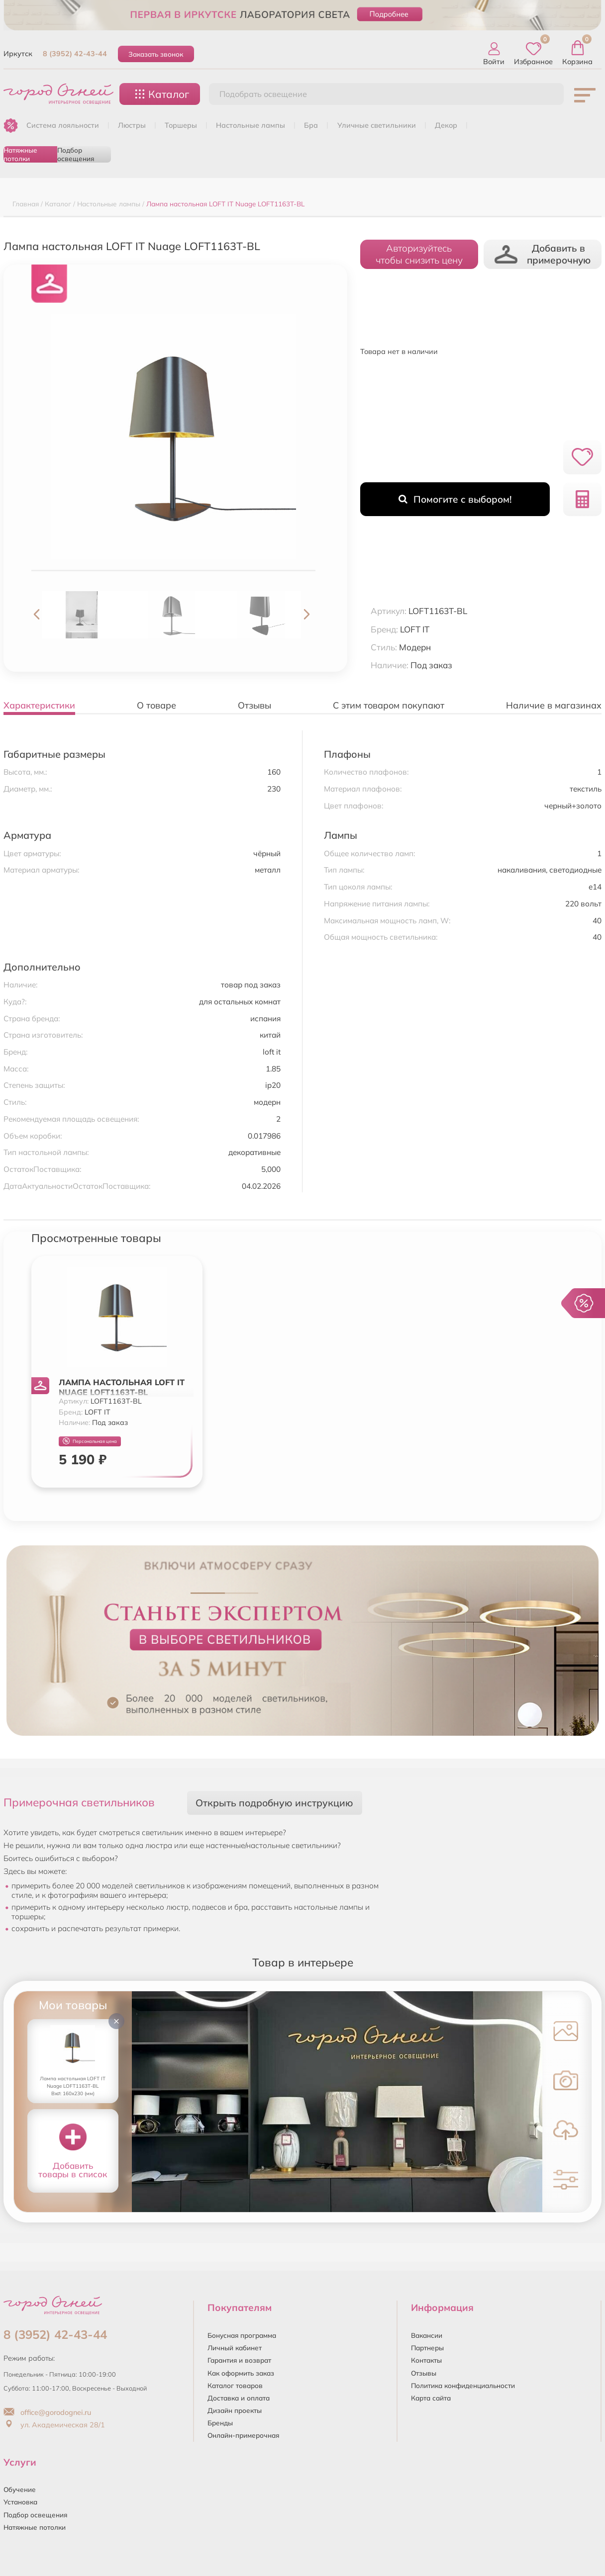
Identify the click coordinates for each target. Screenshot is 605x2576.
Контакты (426, 2360)
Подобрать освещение (263, 94)
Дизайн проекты (234, 2410)
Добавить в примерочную (542, 254)
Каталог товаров (235, 2385)
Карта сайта (431, 2398)
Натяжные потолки (20, 154)
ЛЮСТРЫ (132, 125)
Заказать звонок (155, 54)
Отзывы (423, 2373)
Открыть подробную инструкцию (274, 1802)
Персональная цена (90, 1441)
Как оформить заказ (240, 2373)
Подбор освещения (75, 154)
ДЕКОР (446, 125)
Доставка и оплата (238, 2398)
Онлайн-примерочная (243, 2435)
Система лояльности (62, 125)
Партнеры (427, 2347)
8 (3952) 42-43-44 (75, 53)
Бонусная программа (241, 2335)
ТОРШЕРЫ (181, 125)
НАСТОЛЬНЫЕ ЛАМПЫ (250, 125)
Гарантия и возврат (239, 2360)
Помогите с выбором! (455, 499)
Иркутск (17, 53)
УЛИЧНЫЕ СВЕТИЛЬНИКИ (376, 125)
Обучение (19, 2489)
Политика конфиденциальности (463, 2385)
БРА (311, 125)
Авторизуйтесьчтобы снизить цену (419, 254)
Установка (20, 2501)
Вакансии (426, 2335)
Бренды (220, 2422)
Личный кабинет (234, 2347)
